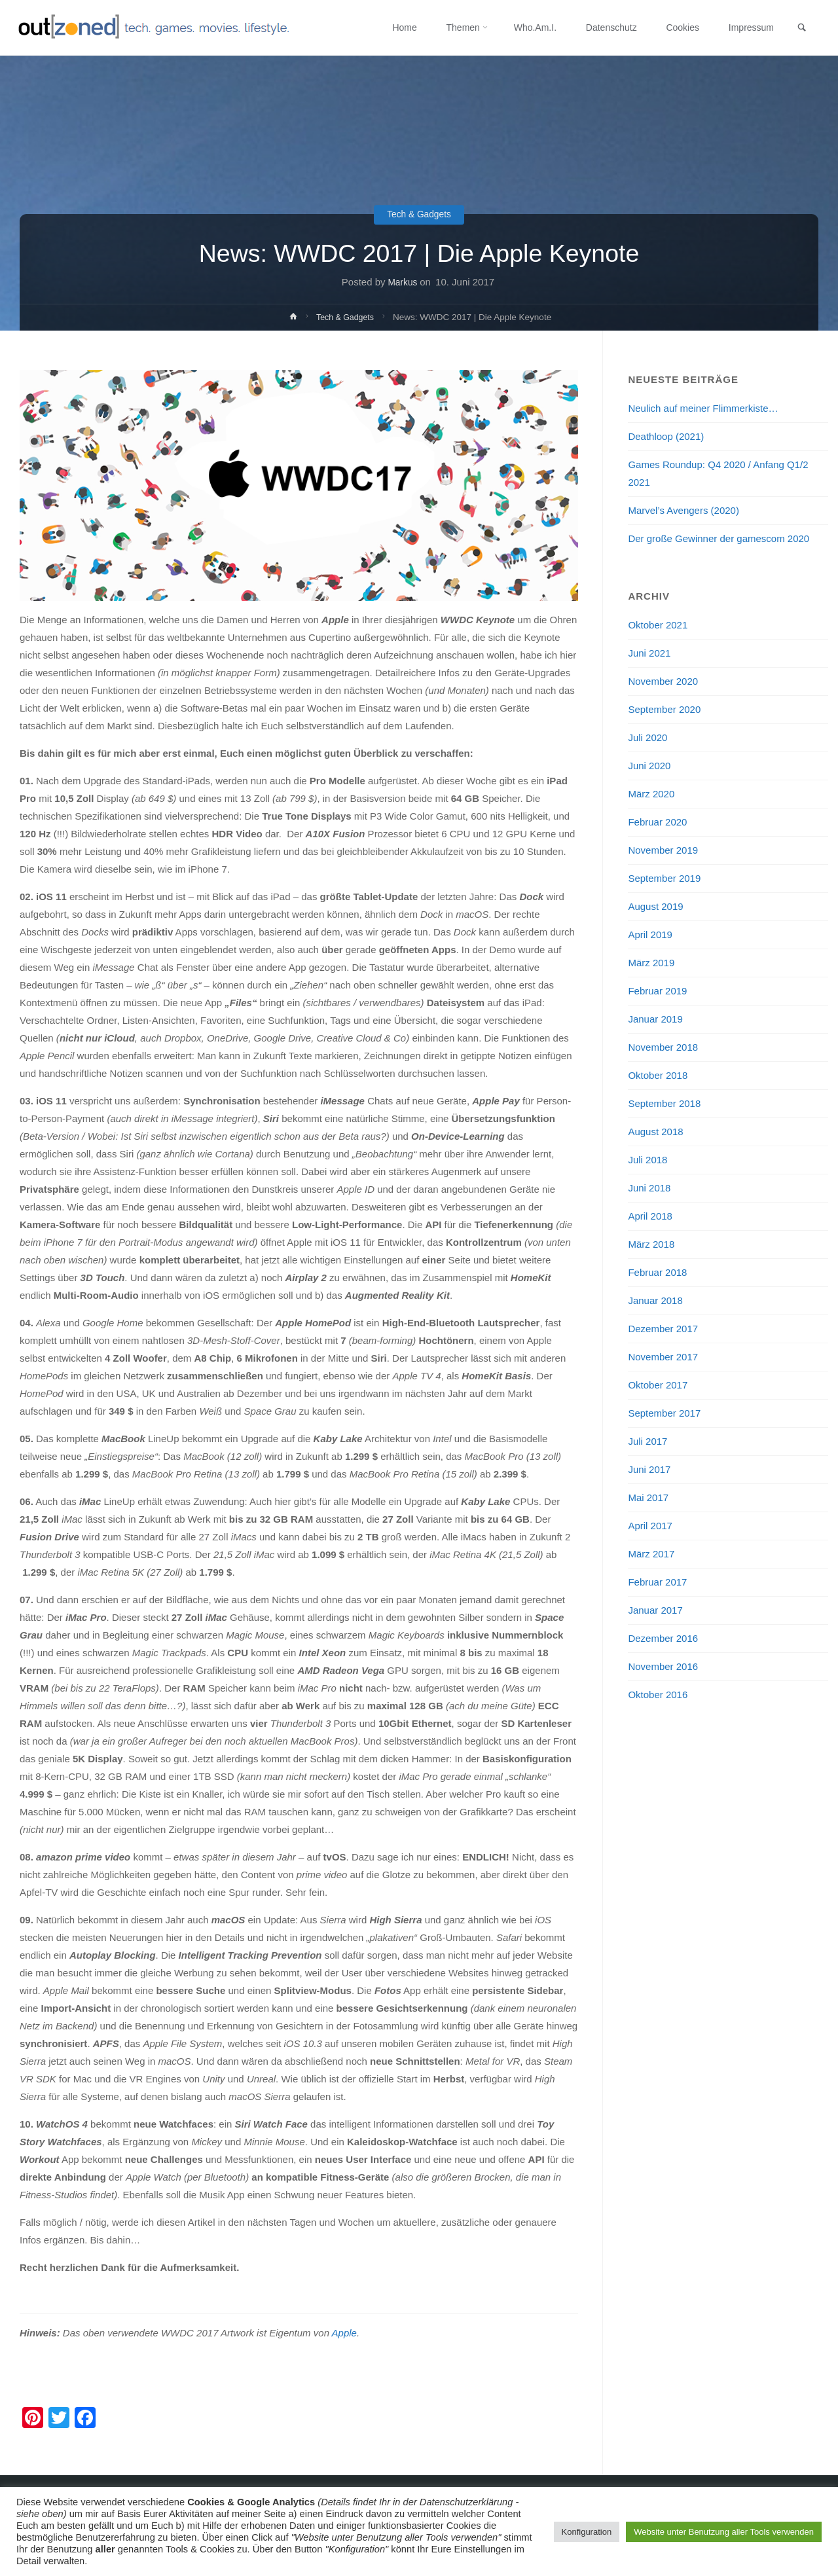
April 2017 (650, 1525)
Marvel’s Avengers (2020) (683, 510)
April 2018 (650, 1216)
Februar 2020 (657, 821)
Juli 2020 (647, 737)
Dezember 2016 (663, 1638)
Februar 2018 (657, 1272)
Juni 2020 (649, 765)
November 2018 (663, 1047)
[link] (799, 28)
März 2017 (651, 1553)
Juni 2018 (649, 1187)
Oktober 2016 (657, 1694)
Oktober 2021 (657, 624)
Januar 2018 (655, 1300)
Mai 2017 (648, 1497)
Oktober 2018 (657, 1075)
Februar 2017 (657, 1581)
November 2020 (663, 681)
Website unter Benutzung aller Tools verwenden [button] (724, 2532)
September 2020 (664, 709)
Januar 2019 (655, 1019)
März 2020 (651, 793)
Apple (344, 2332)
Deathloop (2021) (666, 436)
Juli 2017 (647, 1441)
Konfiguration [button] (587, 2532)
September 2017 (664, 1413)
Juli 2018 (647, 1159)
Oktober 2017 (657, 1384)
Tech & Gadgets (419, 215)
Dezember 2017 (663, 1328)
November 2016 (663, 1666)
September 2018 (664, 1103)
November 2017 (663, 1356)
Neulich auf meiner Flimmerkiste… (703, 408)
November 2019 (663, 850)
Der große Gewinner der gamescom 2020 (718, 538)
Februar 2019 (657, 990)
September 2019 (664, 878)
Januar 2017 (655, 1610)
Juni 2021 (649, 653)
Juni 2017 (649, 1469)
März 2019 (651, 962)
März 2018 (651, 1244)
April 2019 (650, 934)
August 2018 (655, 1131)
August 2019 (655, 906)
